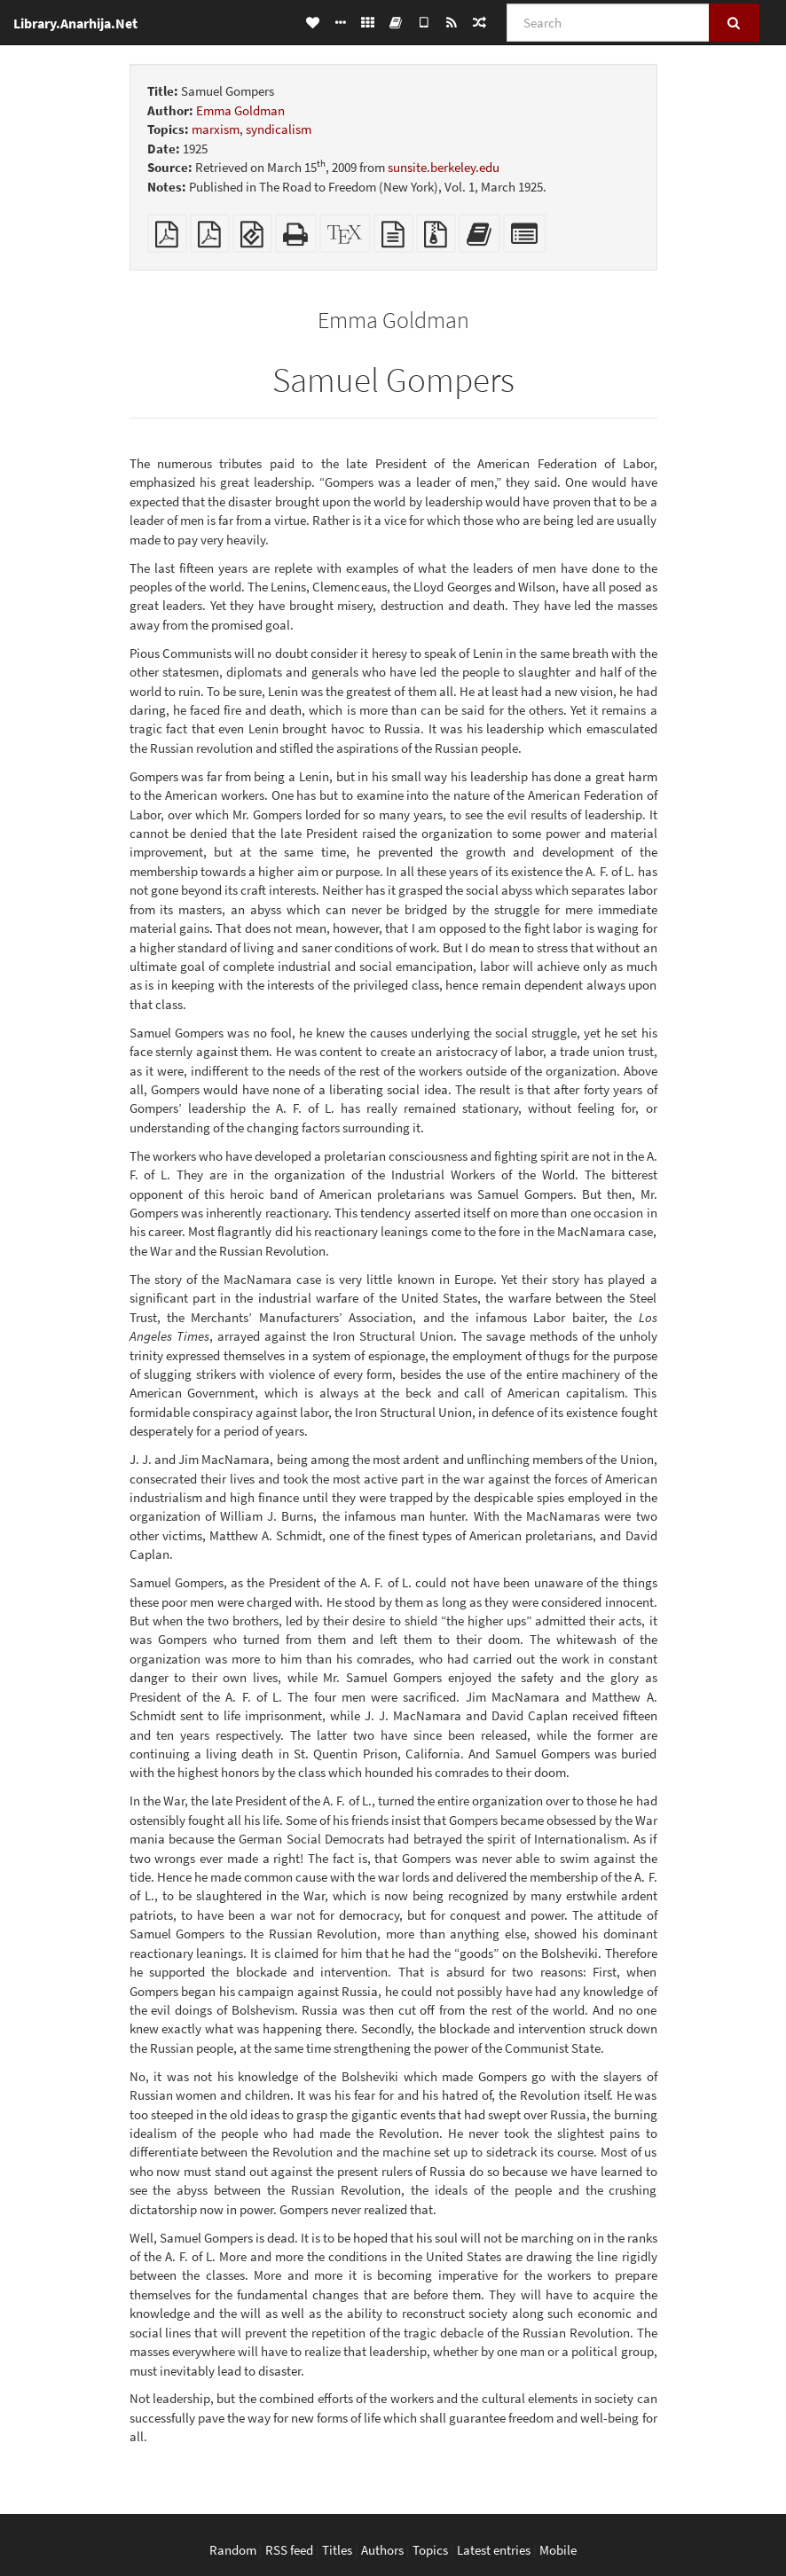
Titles (337, 2549)
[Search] (608, 23)
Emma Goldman (240, 110)
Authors (382, 2549)
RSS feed (289, 2549)
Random (232, 2549)
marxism (216, 129)
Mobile (558, 2549)
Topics (430, 2549)
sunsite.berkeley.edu (443, 167)
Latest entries (494, 2549)
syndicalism (278, 129)
